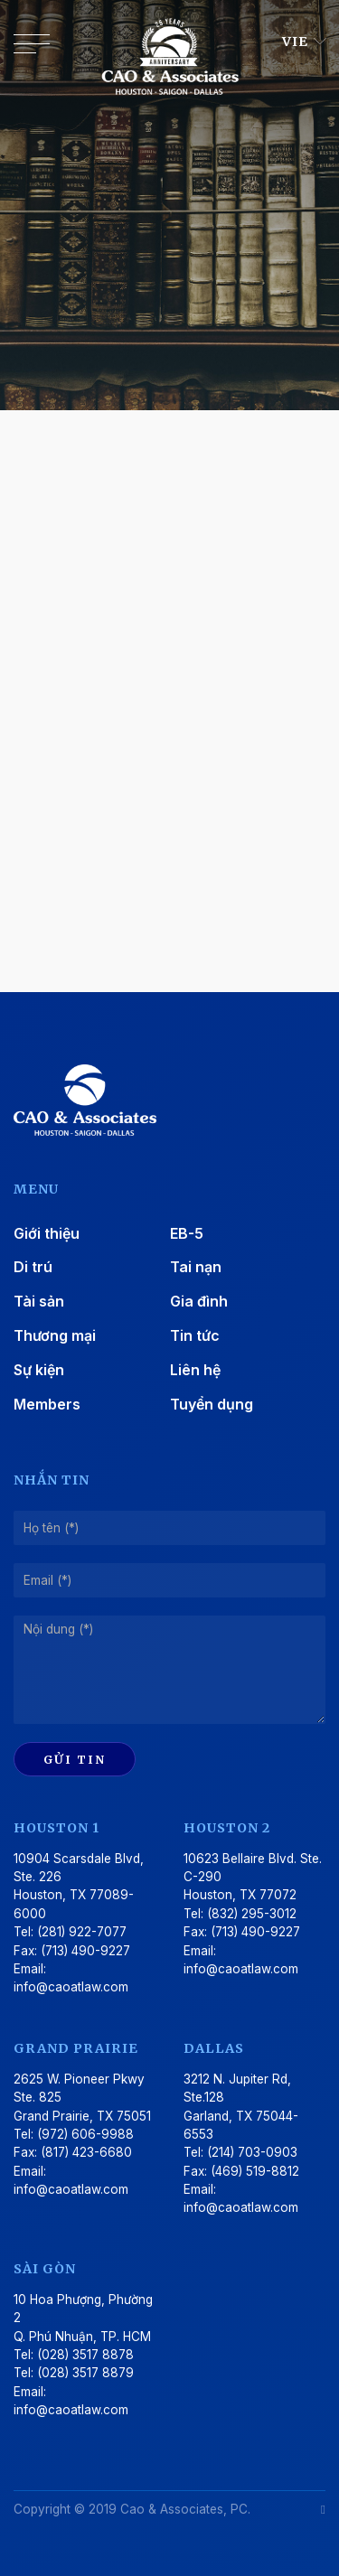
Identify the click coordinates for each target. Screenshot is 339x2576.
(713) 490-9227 (85, 1951)
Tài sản (39, 1301)
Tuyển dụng (211, 1404)
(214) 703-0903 (252, 2152)
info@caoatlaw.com (71, 1987)
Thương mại (55, 1335)
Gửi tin (74, 1759)
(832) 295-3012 (252, 1913)
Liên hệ (195, 1370)
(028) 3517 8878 (85, 2354)
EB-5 (186, 1233)
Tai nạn (195, 1267)
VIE (297, 41)
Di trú (33, 1267)
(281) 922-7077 (82, 1932)
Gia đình (199, 1301)
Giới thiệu (47, 1233)
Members (47, 1404)
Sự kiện (39, 1370)
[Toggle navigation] (32, 48)
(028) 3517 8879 (85, 2372)
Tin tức (195, 1335)
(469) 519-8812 (255, 2171)
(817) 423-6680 (86, 2152)
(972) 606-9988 (85, 2134)
